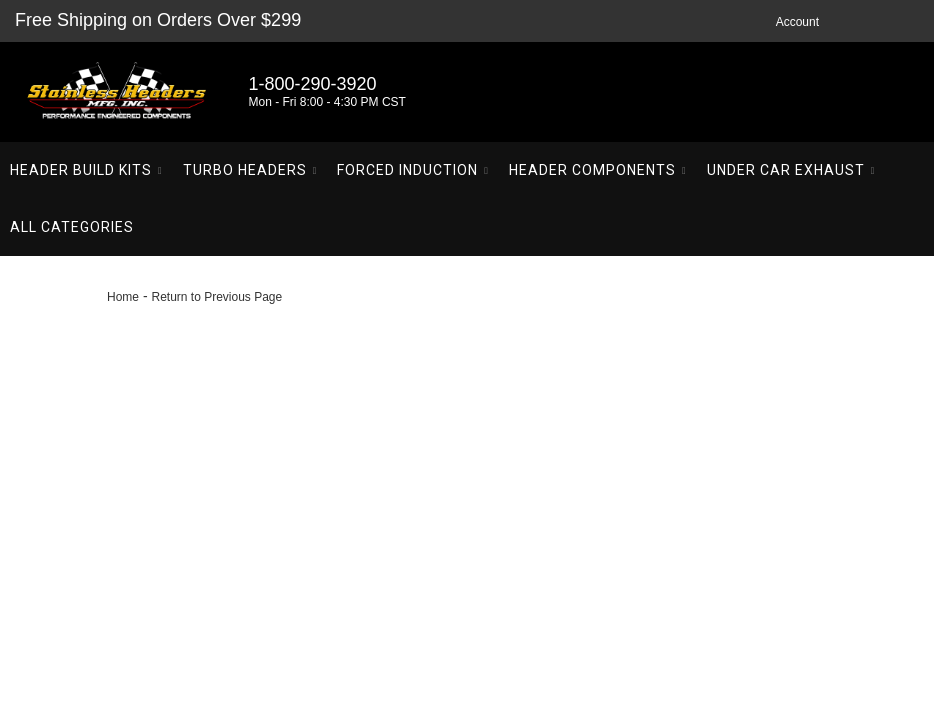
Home (123, 297)
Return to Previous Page (216, 297)
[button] (86, 170)
